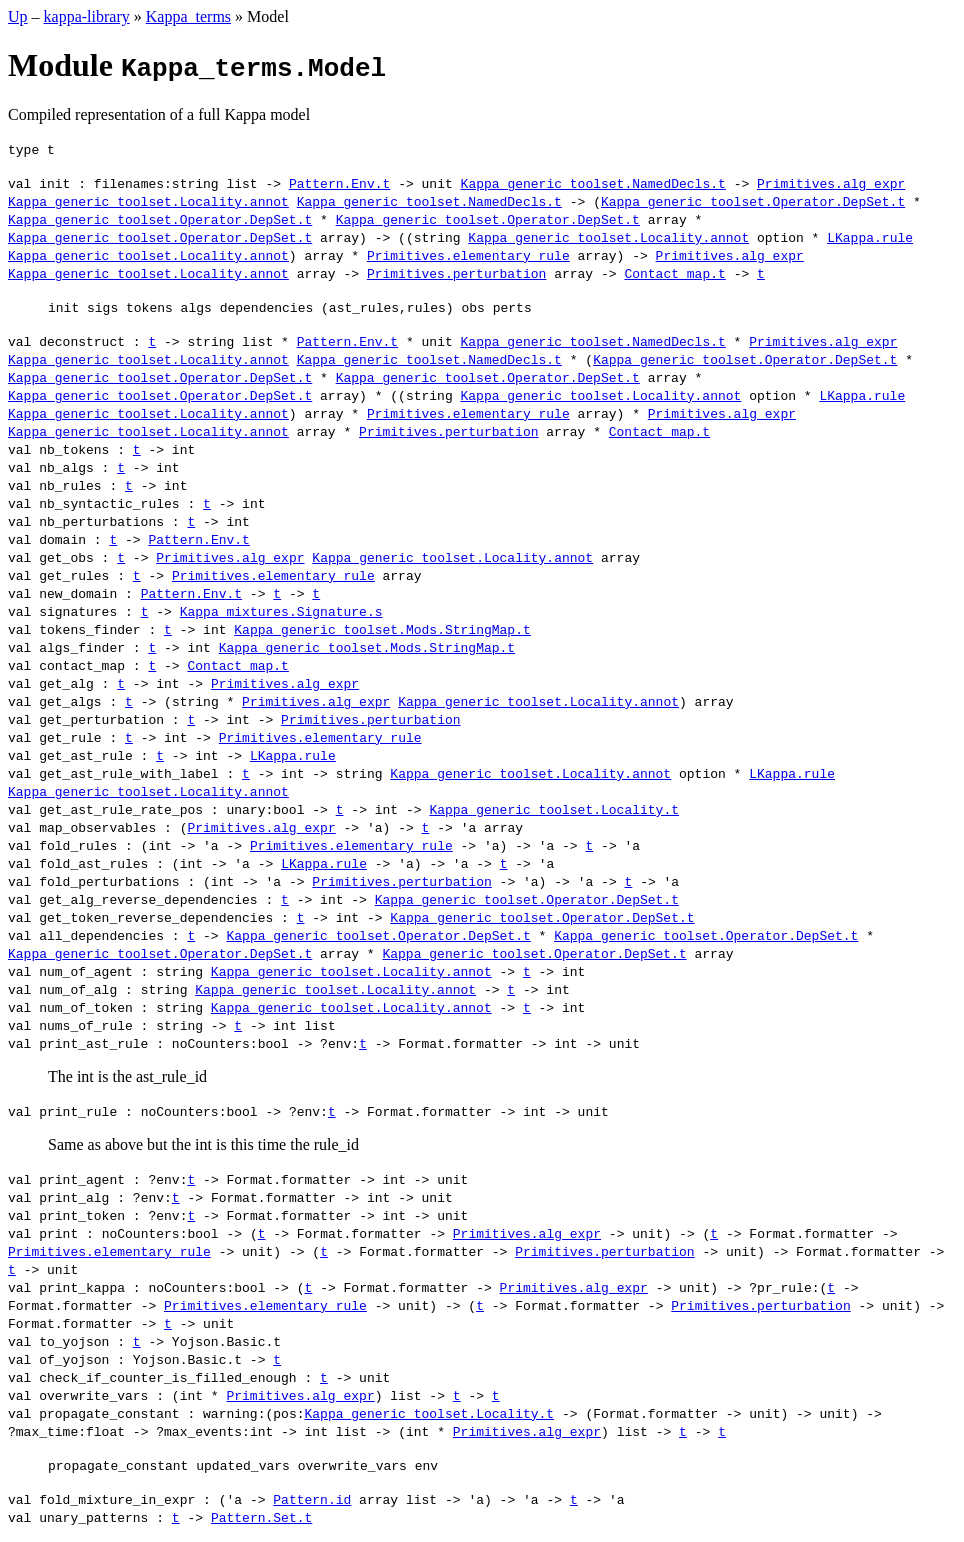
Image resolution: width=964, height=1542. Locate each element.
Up (18, 16)
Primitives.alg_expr (831, 183)
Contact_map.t (674, 273)
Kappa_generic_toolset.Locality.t (554, 809)
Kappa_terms (188, 16)
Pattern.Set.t (261, 1517)
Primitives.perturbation (456, 273)
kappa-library (87, 16)
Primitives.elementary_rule (468, 255)
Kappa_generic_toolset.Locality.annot (148, 201)
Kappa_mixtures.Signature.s (281, 611)
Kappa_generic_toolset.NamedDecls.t (593, 183)
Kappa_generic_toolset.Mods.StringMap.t (382, 629)
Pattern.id (312, 1499)
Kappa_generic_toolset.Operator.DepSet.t (753, 201)
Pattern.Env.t (339, 183)
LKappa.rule (870, 237)
